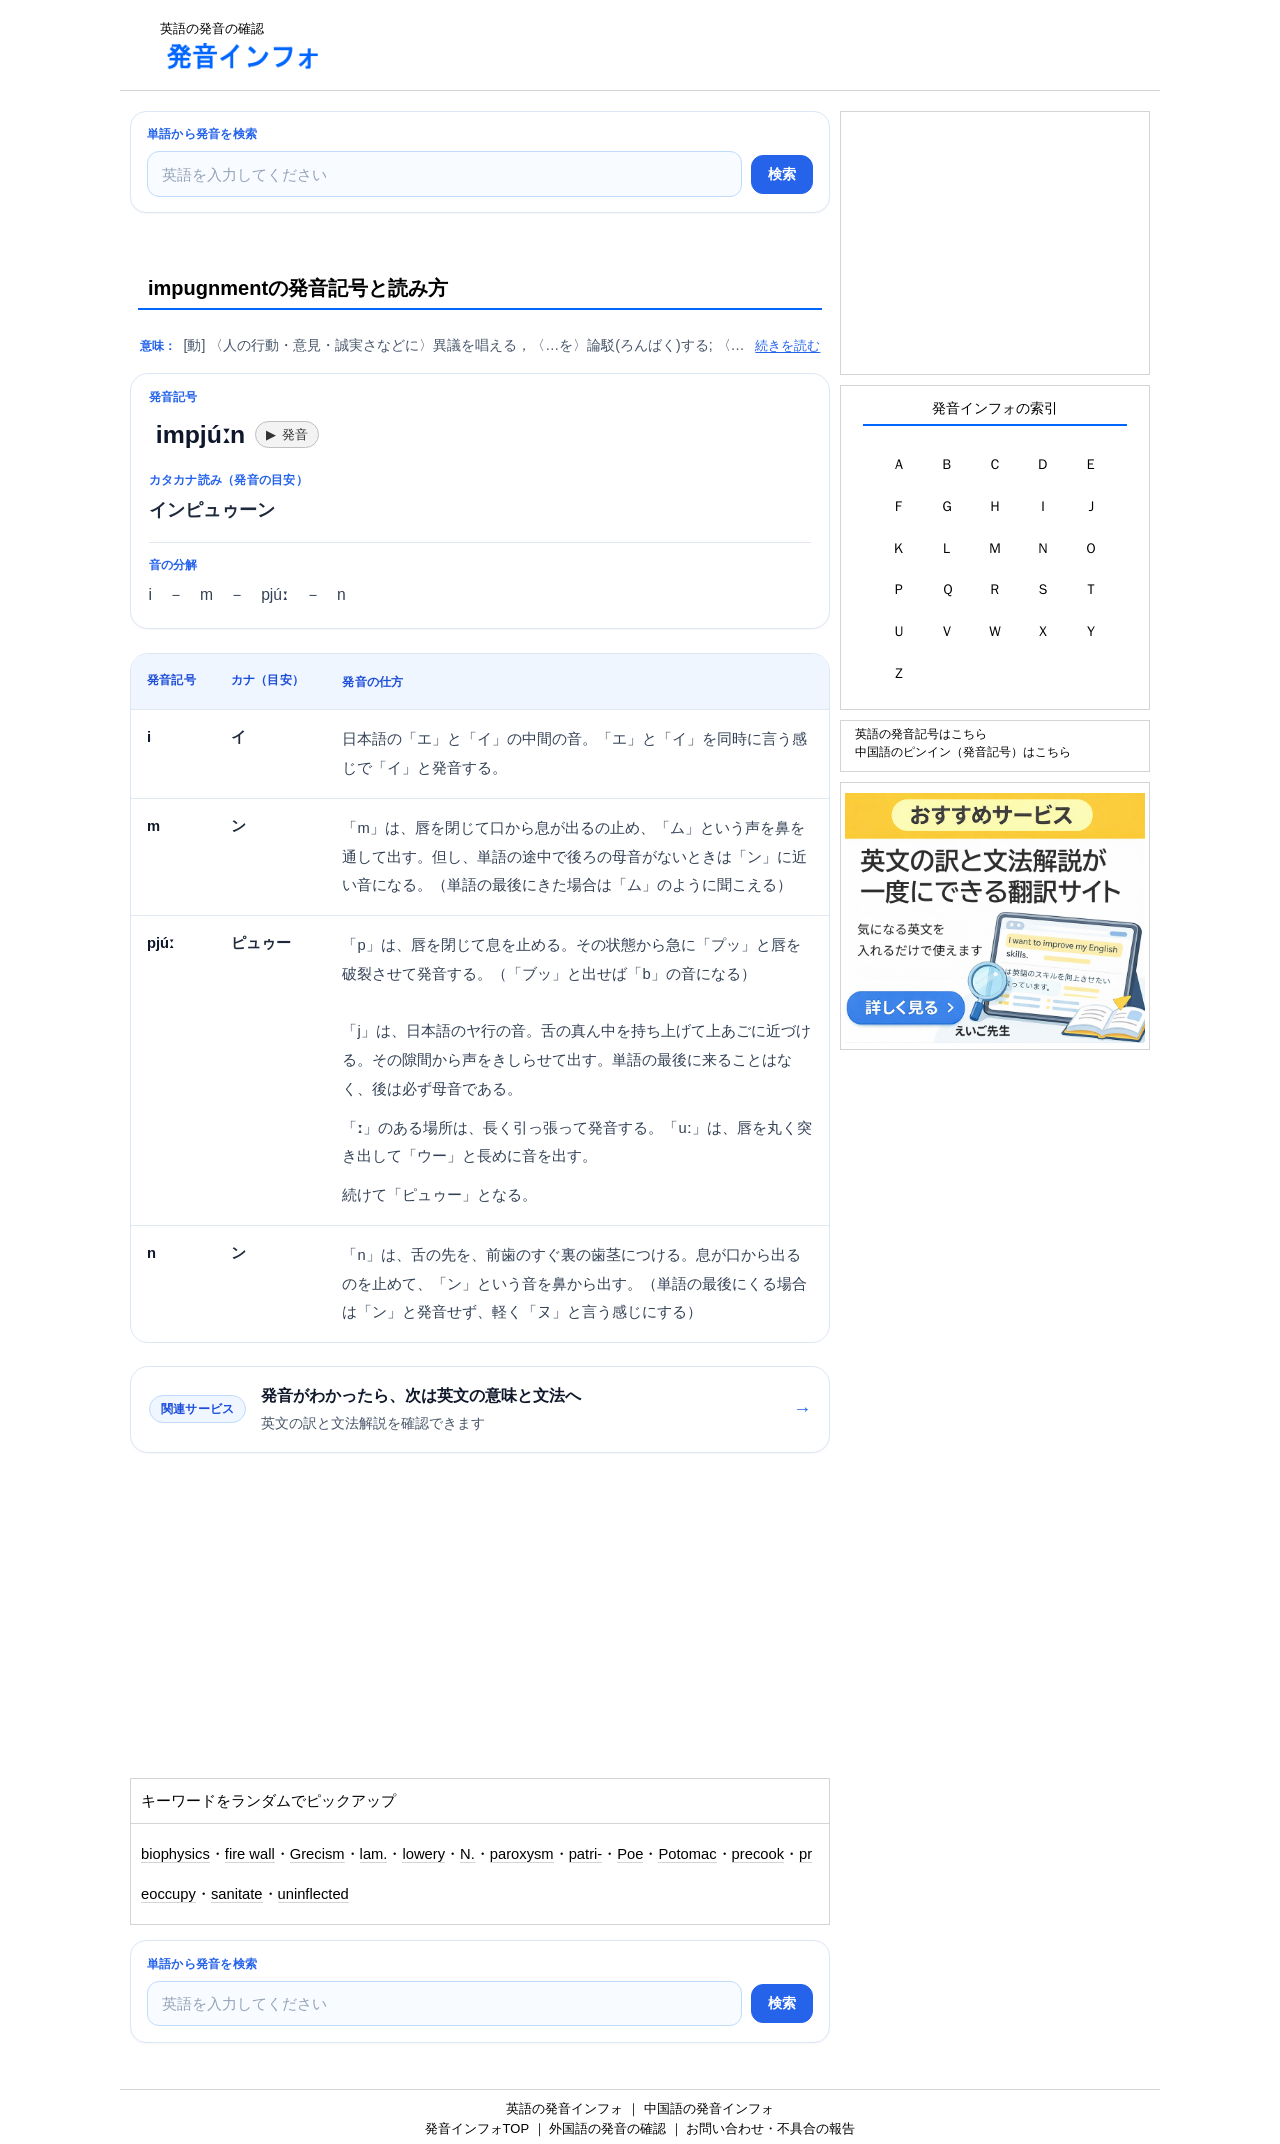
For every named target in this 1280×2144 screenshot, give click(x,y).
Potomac (687, 1854)
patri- (586, 1854)
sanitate (237, 1894)
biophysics (175, 1854)
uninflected (313, 1894)
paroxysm (522, 1854)
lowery (423, 1854)
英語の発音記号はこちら (921, 733)
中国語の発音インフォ (709, 2108)
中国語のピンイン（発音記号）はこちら (963, 751)
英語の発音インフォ (564, 2108)
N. (467, 1854)
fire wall (250, 1854)
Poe (630, 1854)
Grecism (317, 1854)
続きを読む (787, 345)
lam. (374, 1854)
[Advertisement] (704, 45)
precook (758, 1854)
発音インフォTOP (477, 2128)
